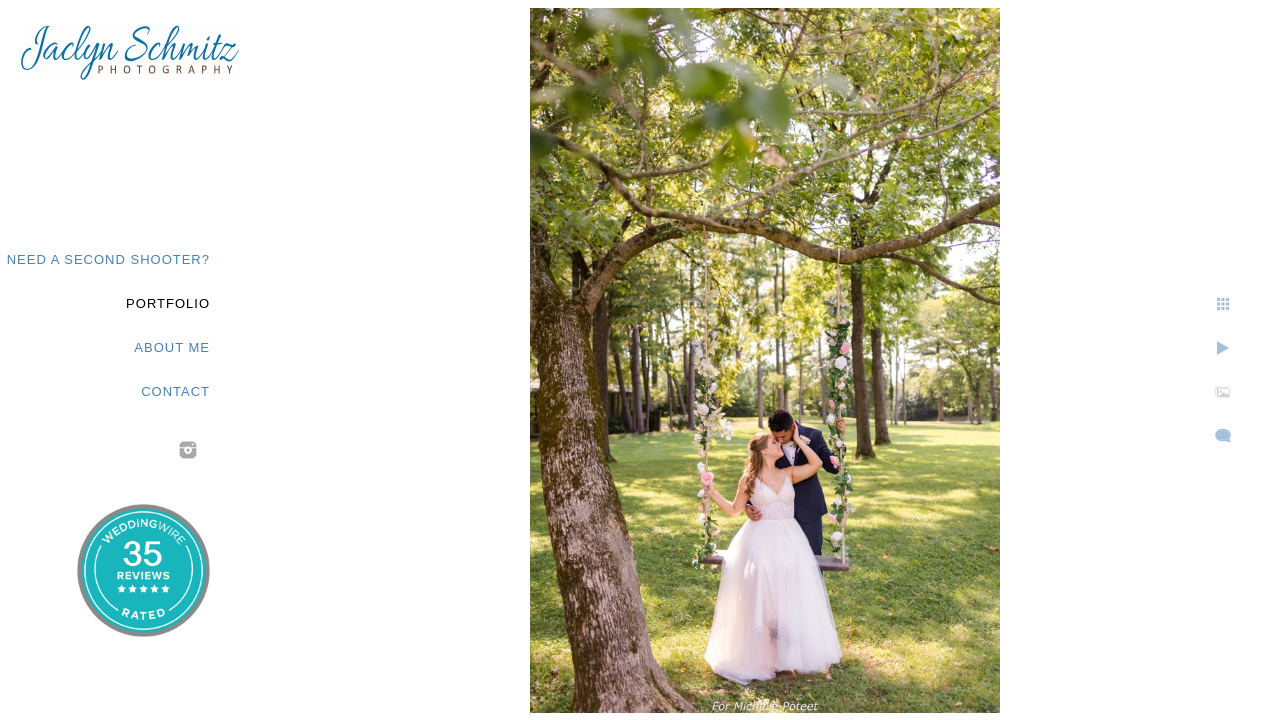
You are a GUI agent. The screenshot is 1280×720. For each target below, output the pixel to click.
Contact (175, 391)
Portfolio (168, 303)
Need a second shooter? (108, 259)
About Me (172, 347)
